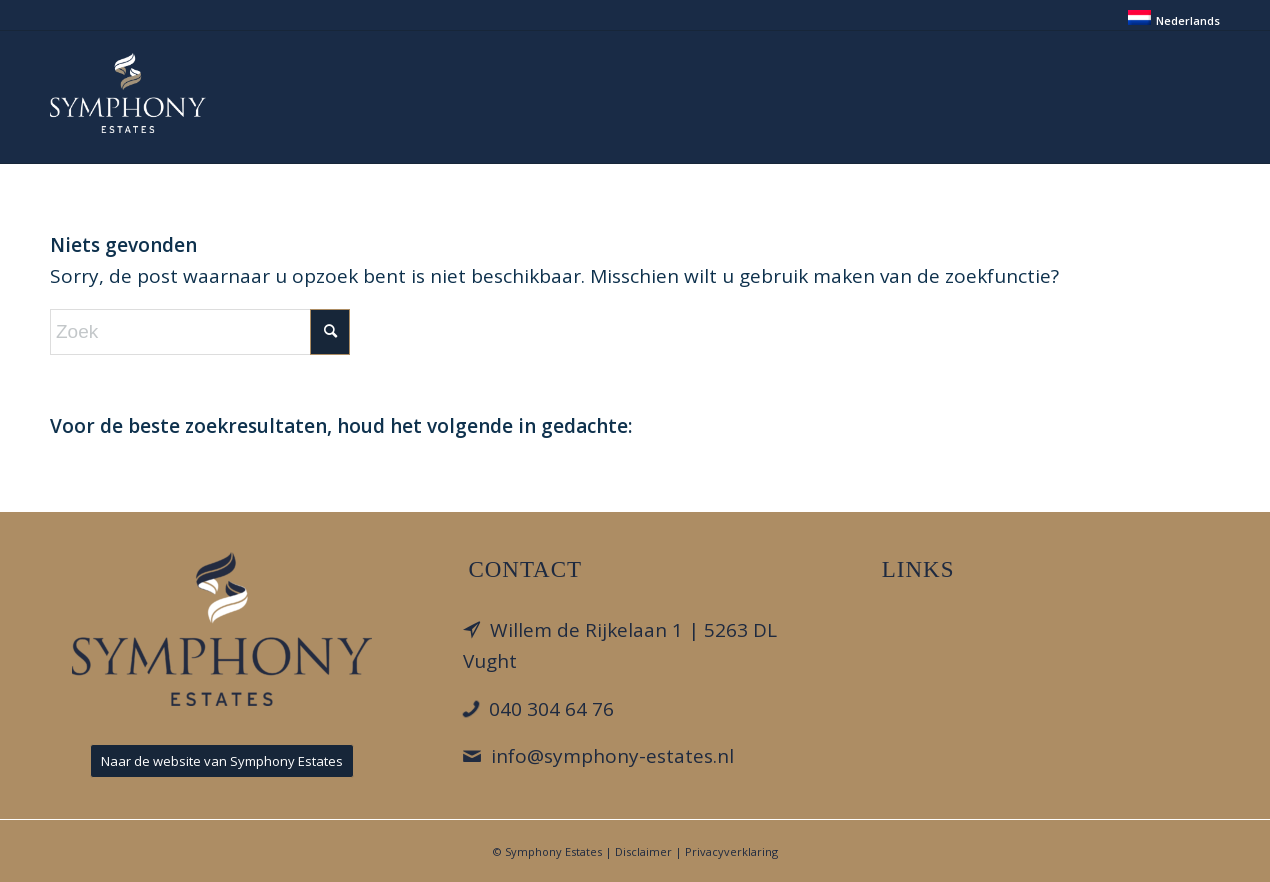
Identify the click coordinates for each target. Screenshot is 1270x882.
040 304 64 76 (551, 709)
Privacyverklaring (731, 851)
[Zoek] (200, 332)
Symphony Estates (553, 851)
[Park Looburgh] (128, 93)
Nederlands (1188, 20)
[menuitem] (1169, 18)
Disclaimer (643, 851)
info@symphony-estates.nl (612, 756)
